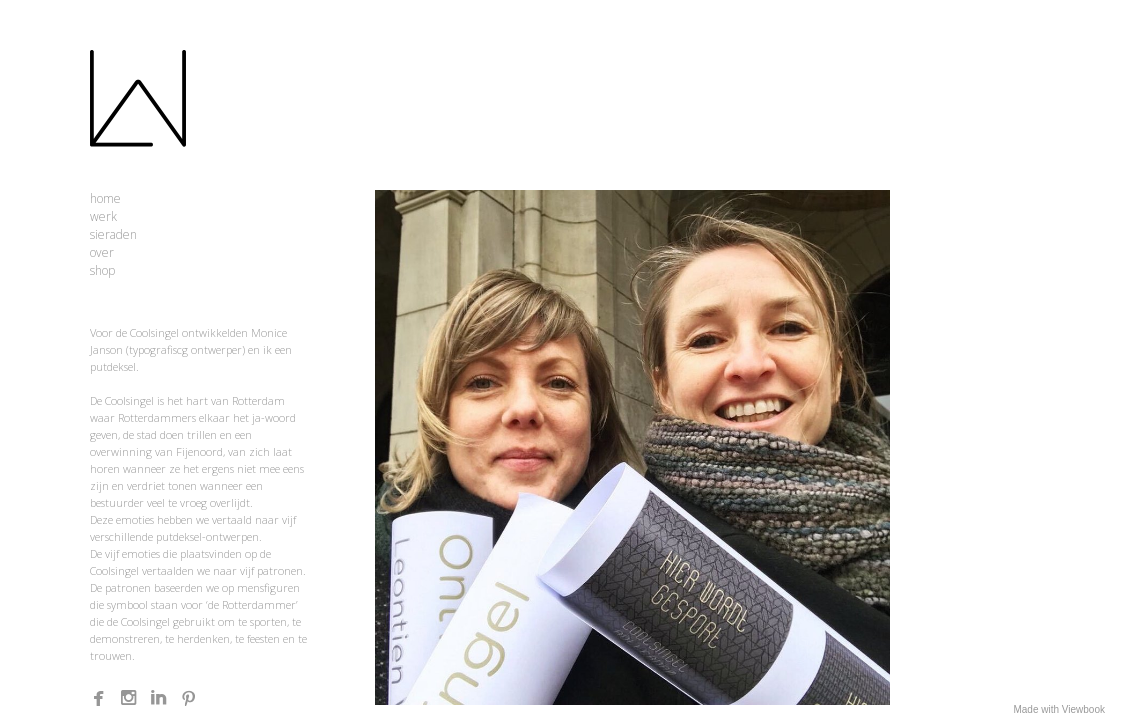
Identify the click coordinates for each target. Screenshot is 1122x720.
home (105, 198)
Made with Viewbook (1059, 709)
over (102, 252)
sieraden (113, 234)
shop (102, 270)
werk (103, 216)
